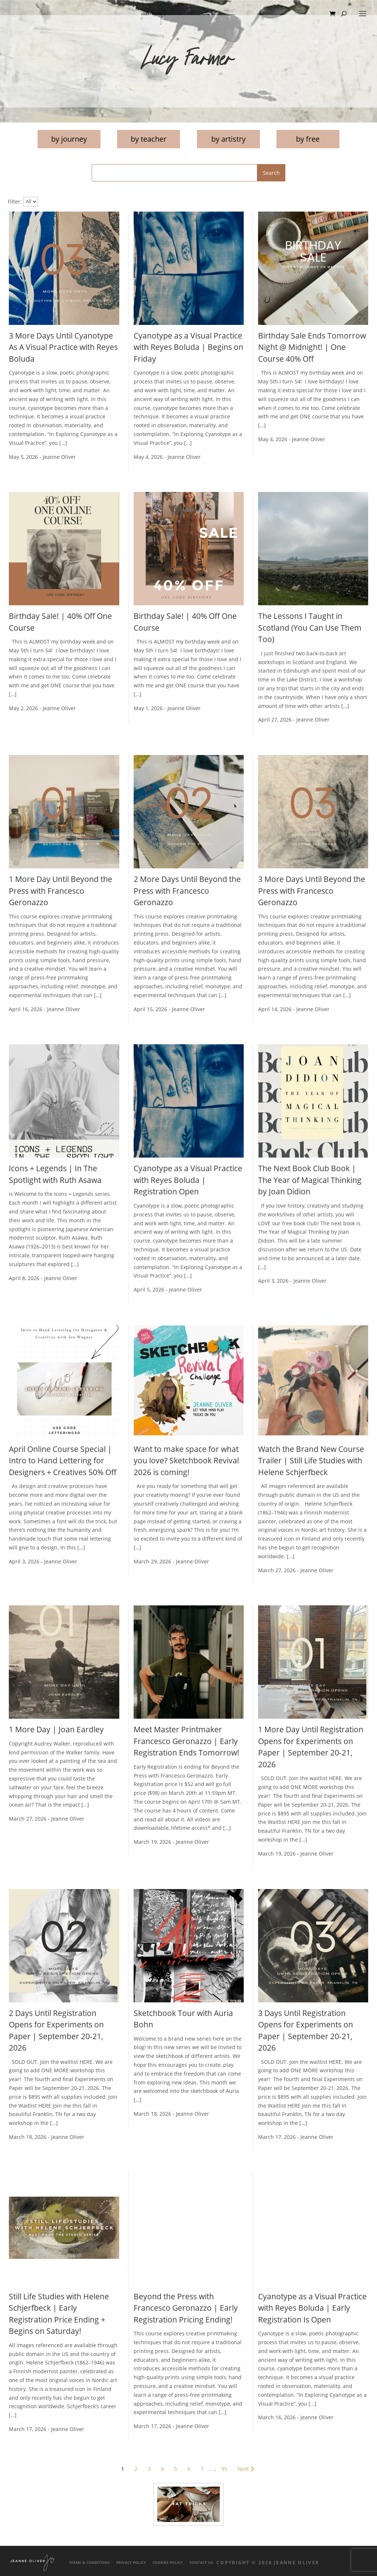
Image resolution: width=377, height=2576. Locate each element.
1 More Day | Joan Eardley (56, 1729)
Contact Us (201, 2562)
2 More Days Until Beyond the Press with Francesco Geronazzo (187, 890)
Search (271, 172)
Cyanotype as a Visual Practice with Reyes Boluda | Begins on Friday (188, 347)
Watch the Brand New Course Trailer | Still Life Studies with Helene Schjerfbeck (311, 1460)
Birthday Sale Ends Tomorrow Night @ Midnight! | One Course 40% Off (312, 347)
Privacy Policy (131, 2562)
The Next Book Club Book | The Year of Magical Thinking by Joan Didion (310, 1180)
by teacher (148, 139)
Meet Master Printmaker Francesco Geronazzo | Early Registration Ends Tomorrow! (186, 1741)
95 (224, 2468)
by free (308, 139)
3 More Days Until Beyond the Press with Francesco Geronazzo (311, 890)
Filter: (15, 201)
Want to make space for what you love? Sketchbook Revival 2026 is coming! (186, 1460)
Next (246, 2469)
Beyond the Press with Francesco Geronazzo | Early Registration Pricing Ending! (186, 2308)
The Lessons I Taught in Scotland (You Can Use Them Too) (310, 627)
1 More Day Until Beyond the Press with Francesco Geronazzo (60, 890)
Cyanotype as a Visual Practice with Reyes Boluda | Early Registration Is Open (312, 2308)
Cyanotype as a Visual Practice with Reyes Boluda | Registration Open (188, 1180)
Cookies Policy (167, 2562)
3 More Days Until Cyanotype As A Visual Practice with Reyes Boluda (63, 347)
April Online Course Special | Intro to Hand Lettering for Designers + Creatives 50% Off (62, 1460)
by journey (69, 139)
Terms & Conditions (89, 2562)
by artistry (228, 139)
